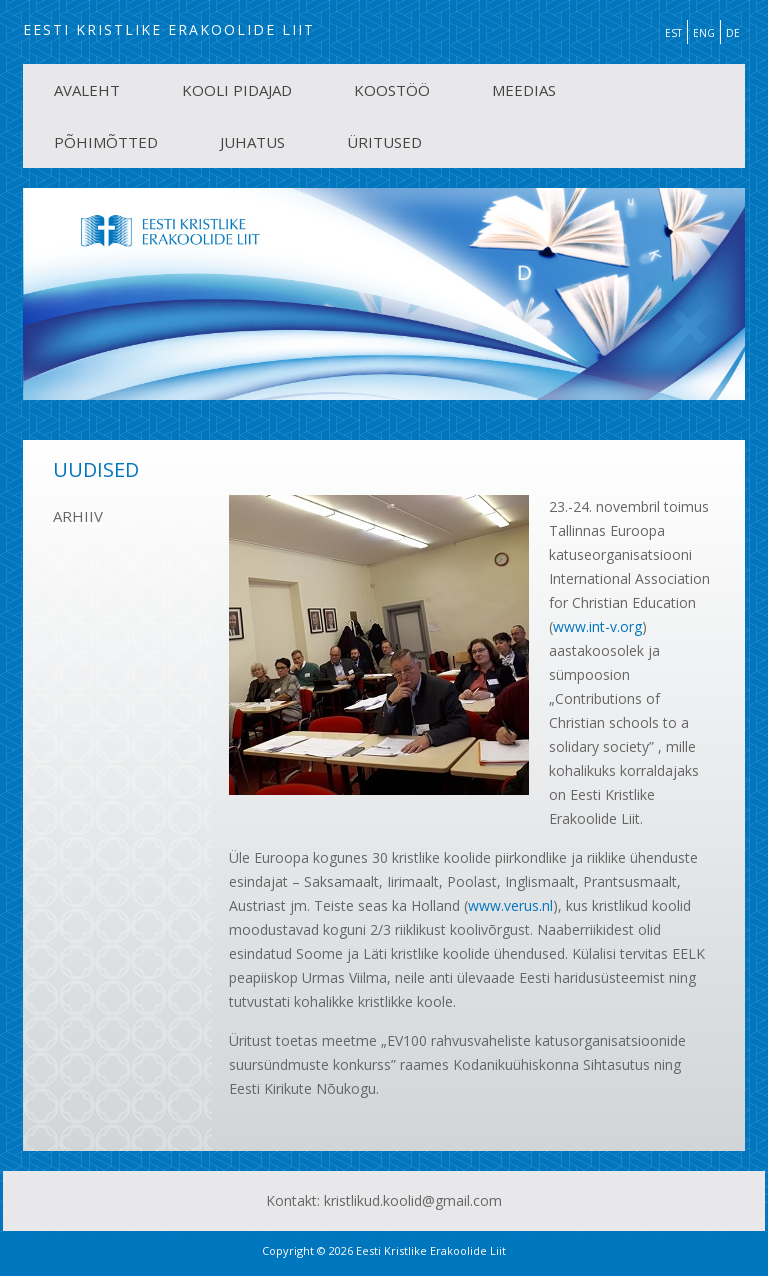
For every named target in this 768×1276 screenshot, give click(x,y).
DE (733, 33)
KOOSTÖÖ (392, 90)
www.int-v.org (597, 626)
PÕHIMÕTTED (106, 142)
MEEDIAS (524, 90)
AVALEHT (87, 90)
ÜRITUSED (384, 142)
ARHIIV (78, 516)
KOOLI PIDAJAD (237, 90)
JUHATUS (252, 142)
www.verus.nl (510, 905)
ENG (704, 33)
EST (673, 33)
